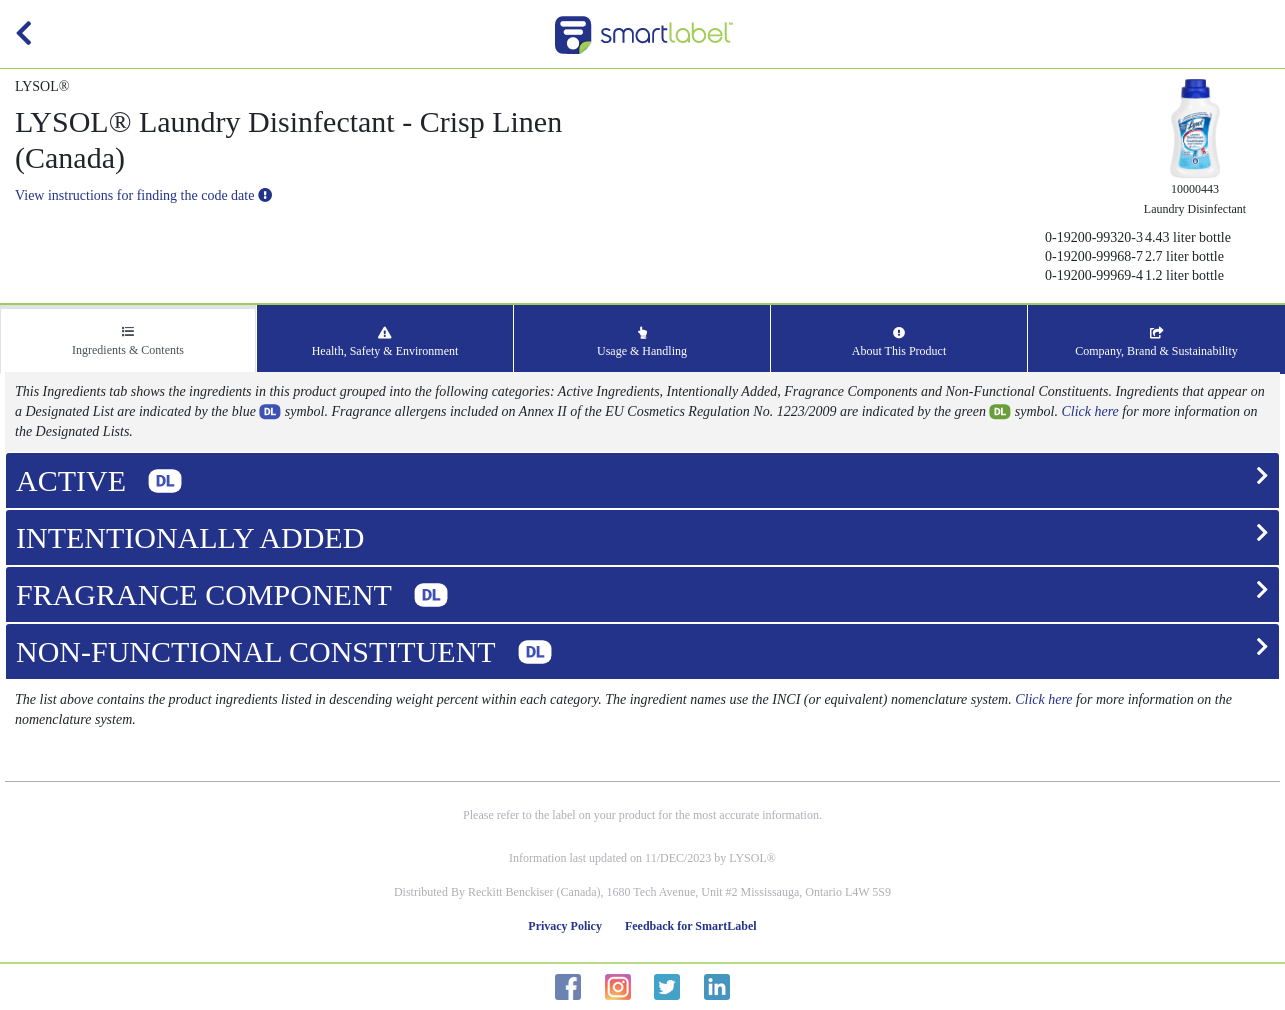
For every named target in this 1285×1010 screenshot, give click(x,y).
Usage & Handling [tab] (642, 342)
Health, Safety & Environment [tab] (385, 342)
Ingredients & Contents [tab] (128, 341)
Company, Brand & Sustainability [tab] (1156, 342)
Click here (1089, 411)
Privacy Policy (565, 926)
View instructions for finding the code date (143, 195)
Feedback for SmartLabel (691, 926)
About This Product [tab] (899, 342)
